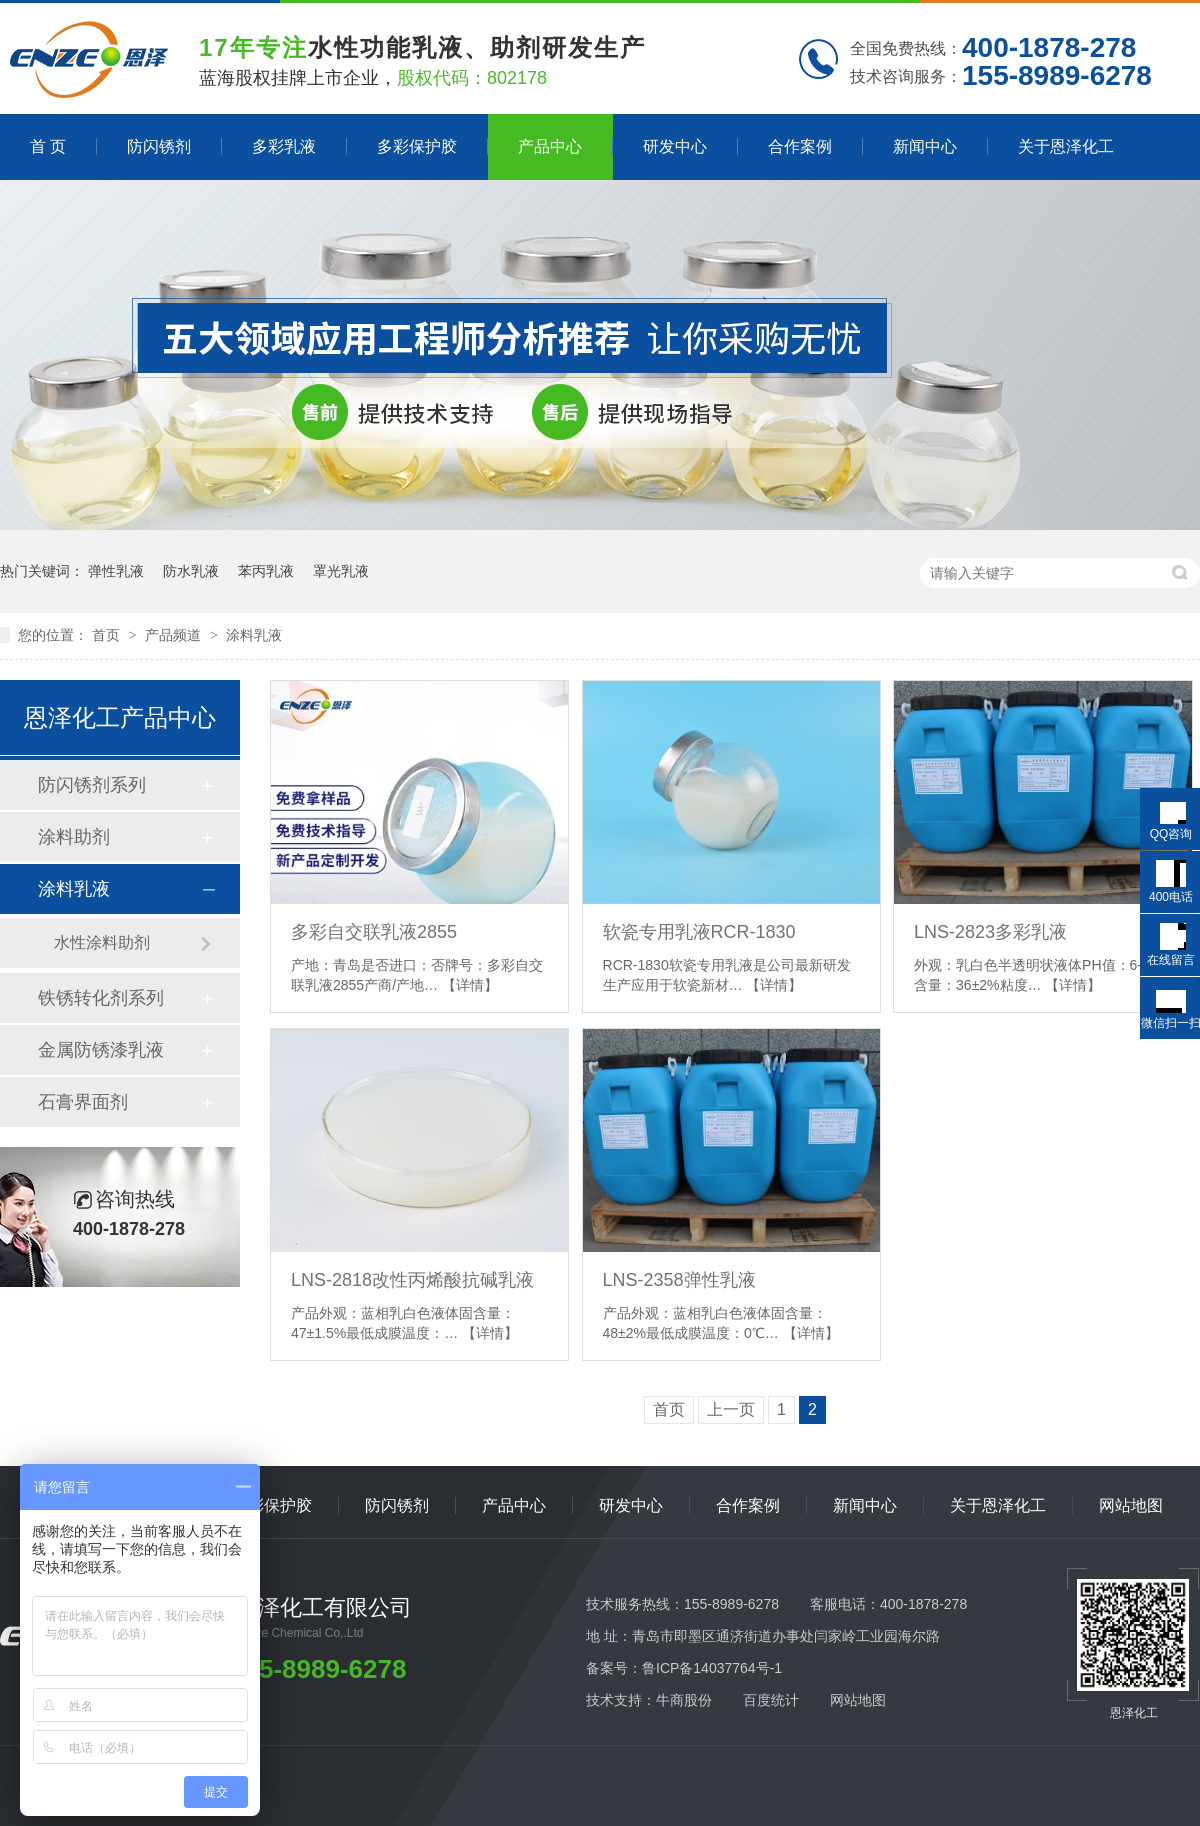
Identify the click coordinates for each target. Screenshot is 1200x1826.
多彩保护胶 (417, 146)
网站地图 (1131, 1505)
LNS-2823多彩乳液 (990, 932)
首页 (108, 635)
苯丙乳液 (266, 571)
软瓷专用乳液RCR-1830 (699, 932)
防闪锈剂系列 (92, 785)
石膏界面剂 (83, 1102)
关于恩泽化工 (1066, 146)
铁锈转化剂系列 (101, 998)
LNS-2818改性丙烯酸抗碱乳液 (412, 1280)
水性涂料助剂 (102, 942)
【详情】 (470, 985)
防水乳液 (191, 571)
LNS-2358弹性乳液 (679, 1280)
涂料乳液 (254, 635)
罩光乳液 (341, 571)
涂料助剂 (74, 837)
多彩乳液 (284, 146)
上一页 (731, 1409)
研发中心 (675, 146)
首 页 (48, 146)
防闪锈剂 (159, 146)
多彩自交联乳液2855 (374, 932)
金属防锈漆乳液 (101, 1050)
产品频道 (175, 635)
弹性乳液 (116, 571)
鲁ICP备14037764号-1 (712, 1668)
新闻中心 (925, 146)
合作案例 (800, 146)
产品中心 (550, 146)
